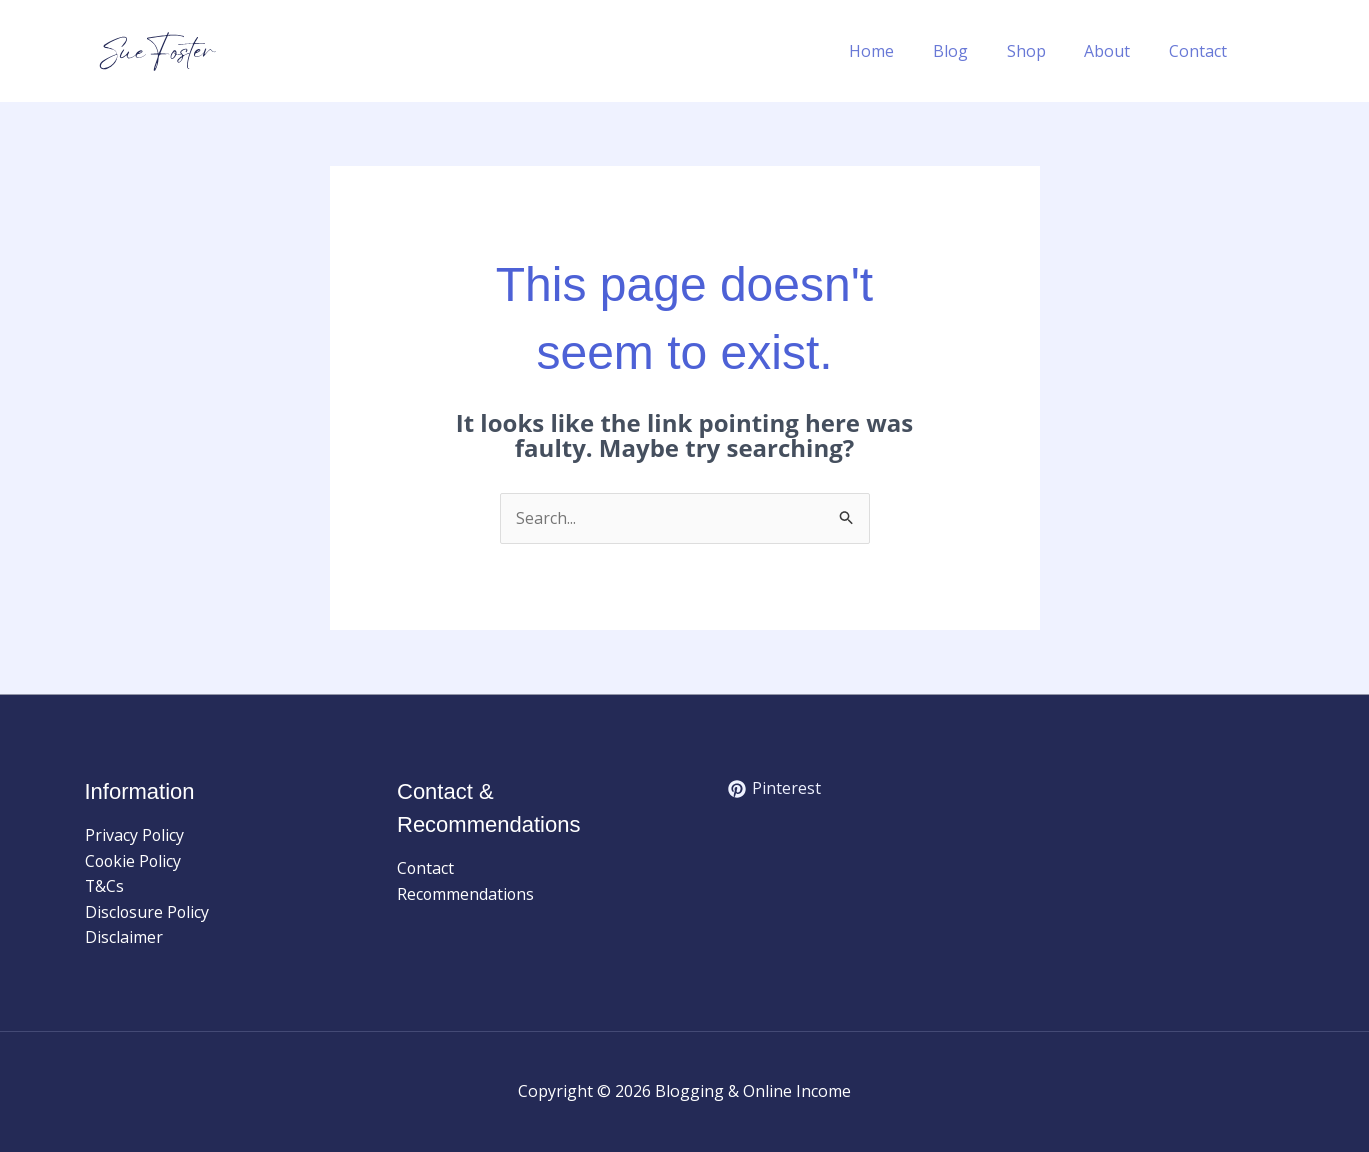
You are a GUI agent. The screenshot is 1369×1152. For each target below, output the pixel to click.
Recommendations (466, 894)
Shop (1042, 51)
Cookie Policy (134, 861)
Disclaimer (124, 938)
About (1117, 51)
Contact (1201, 51)
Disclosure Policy (148, 912)
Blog (973, 51)
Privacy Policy (135, 835)
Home (901, 51)
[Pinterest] (775, 789)
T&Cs (105, 887)
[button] (1275, 51)
